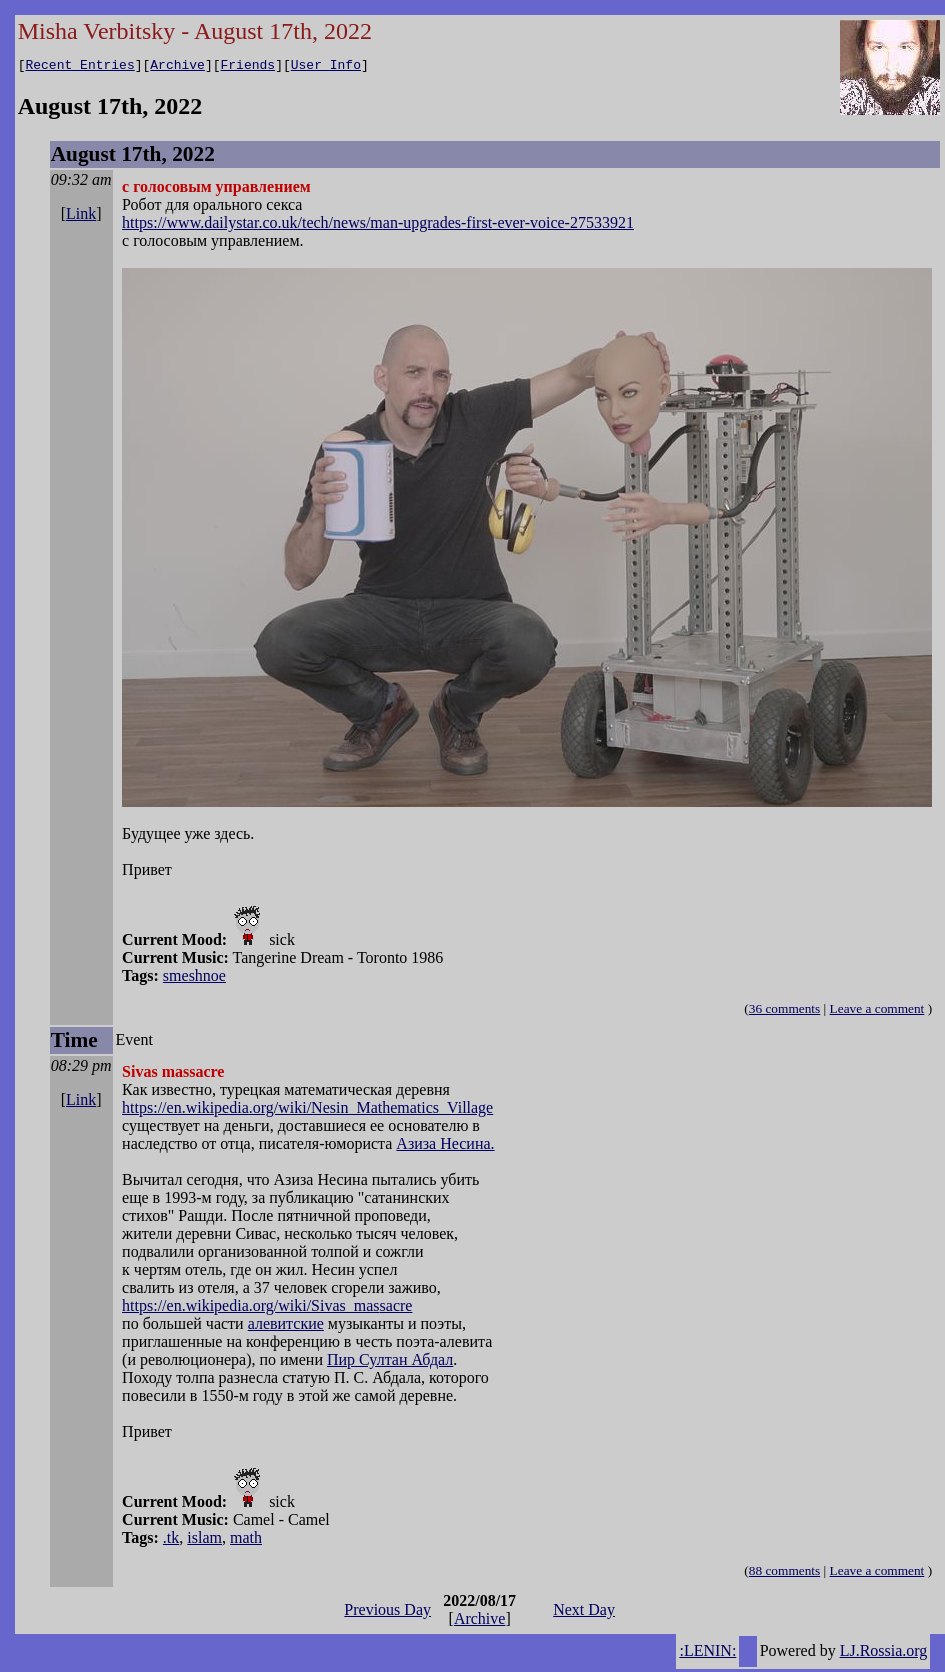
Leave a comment (877, 1011)
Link (81, 216)
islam (204, 1540)
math (246, 1540)
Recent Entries (79, 67)
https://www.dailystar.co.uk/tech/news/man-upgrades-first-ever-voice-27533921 (378, 225)
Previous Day (387, 1612)
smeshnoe (194, 978)
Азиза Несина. (445, 1146)
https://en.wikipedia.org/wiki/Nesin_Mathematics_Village (307, 1110)
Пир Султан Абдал (390, 1362)
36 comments (784, 1011)
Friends (248, 67)
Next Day (584, 1612)
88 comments (784, 1573)
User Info (326, 67)
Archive (177, 67)
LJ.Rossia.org (884, 1653)
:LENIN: (707, 1653)
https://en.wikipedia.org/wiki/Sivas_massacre (267, 1308)
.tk (171, 1540)
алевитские (286, 1326)
